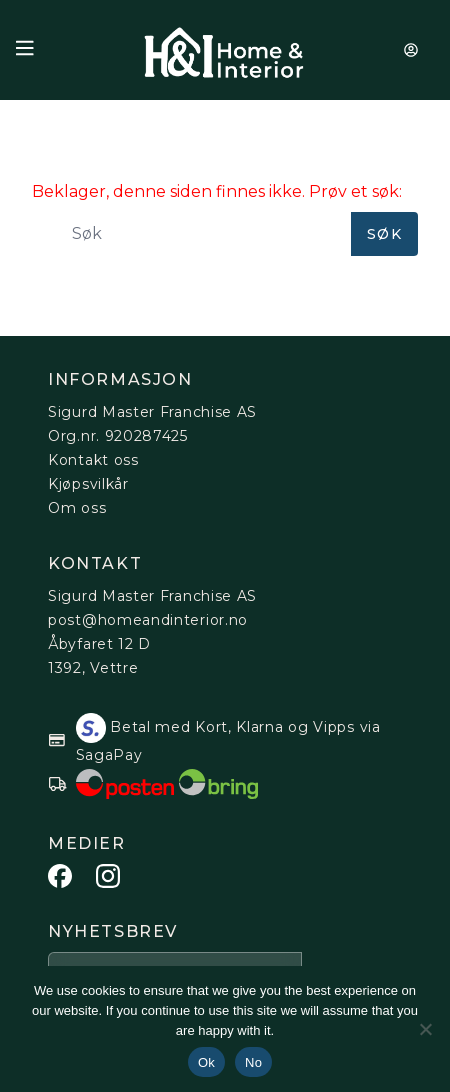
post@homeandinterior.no (148, 620)
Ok (206, 1062)
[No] (425, 1029)
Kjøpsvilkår (88, 484)
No (253, 1062)
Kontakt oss (93, 460)
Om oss (77, 508)
